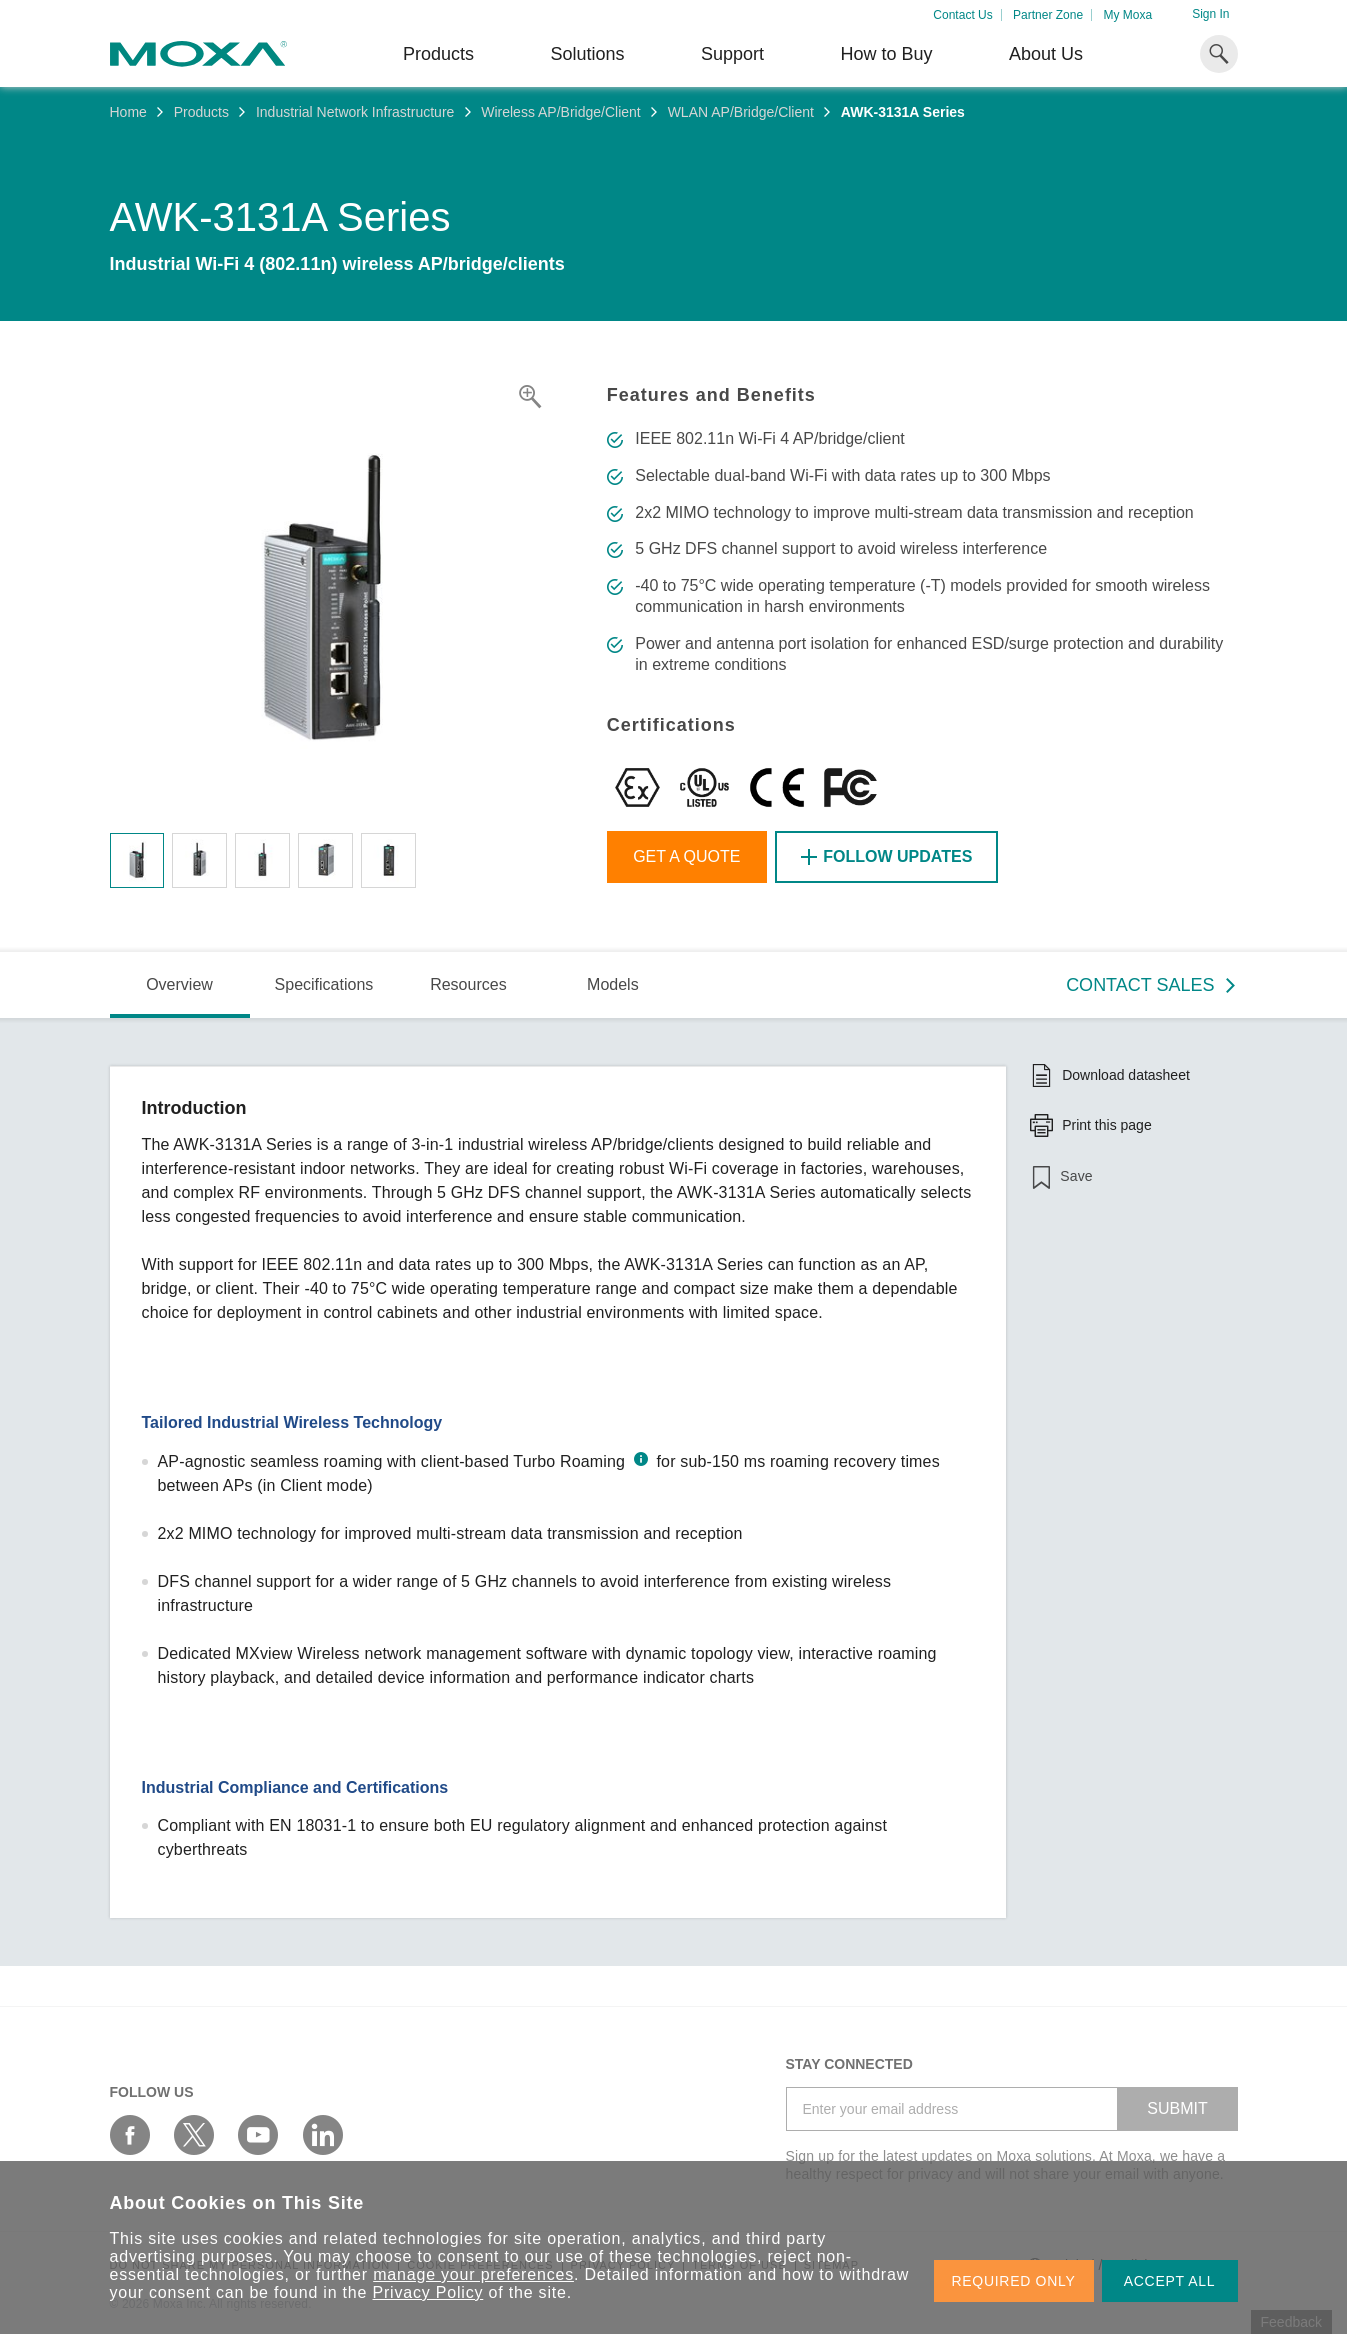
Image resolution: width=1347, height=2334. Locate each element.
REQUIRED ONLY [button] (1014, 2281)
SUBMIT (1177, 2108)
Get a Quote (686, 856)
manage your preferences (473, 2274)
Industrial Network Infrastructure (355, 112)
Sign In (1210, 14)
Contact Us (962, 15)
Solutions (587, 54)
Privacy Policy (428, 2292)
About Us (1046, 54)
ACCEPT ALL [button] (1170, 2281)
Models (613, 984)
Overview (179, 984)
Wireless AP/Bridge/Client (561, 112)
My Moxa (1127, 15)
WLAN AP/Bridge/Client (741, 112)
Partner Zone (1048, 15)
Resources (468, 984)
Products (201, 112)
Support (732, 54)
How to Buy (886, 54)
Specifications (324, 984)
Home (128, 112)
